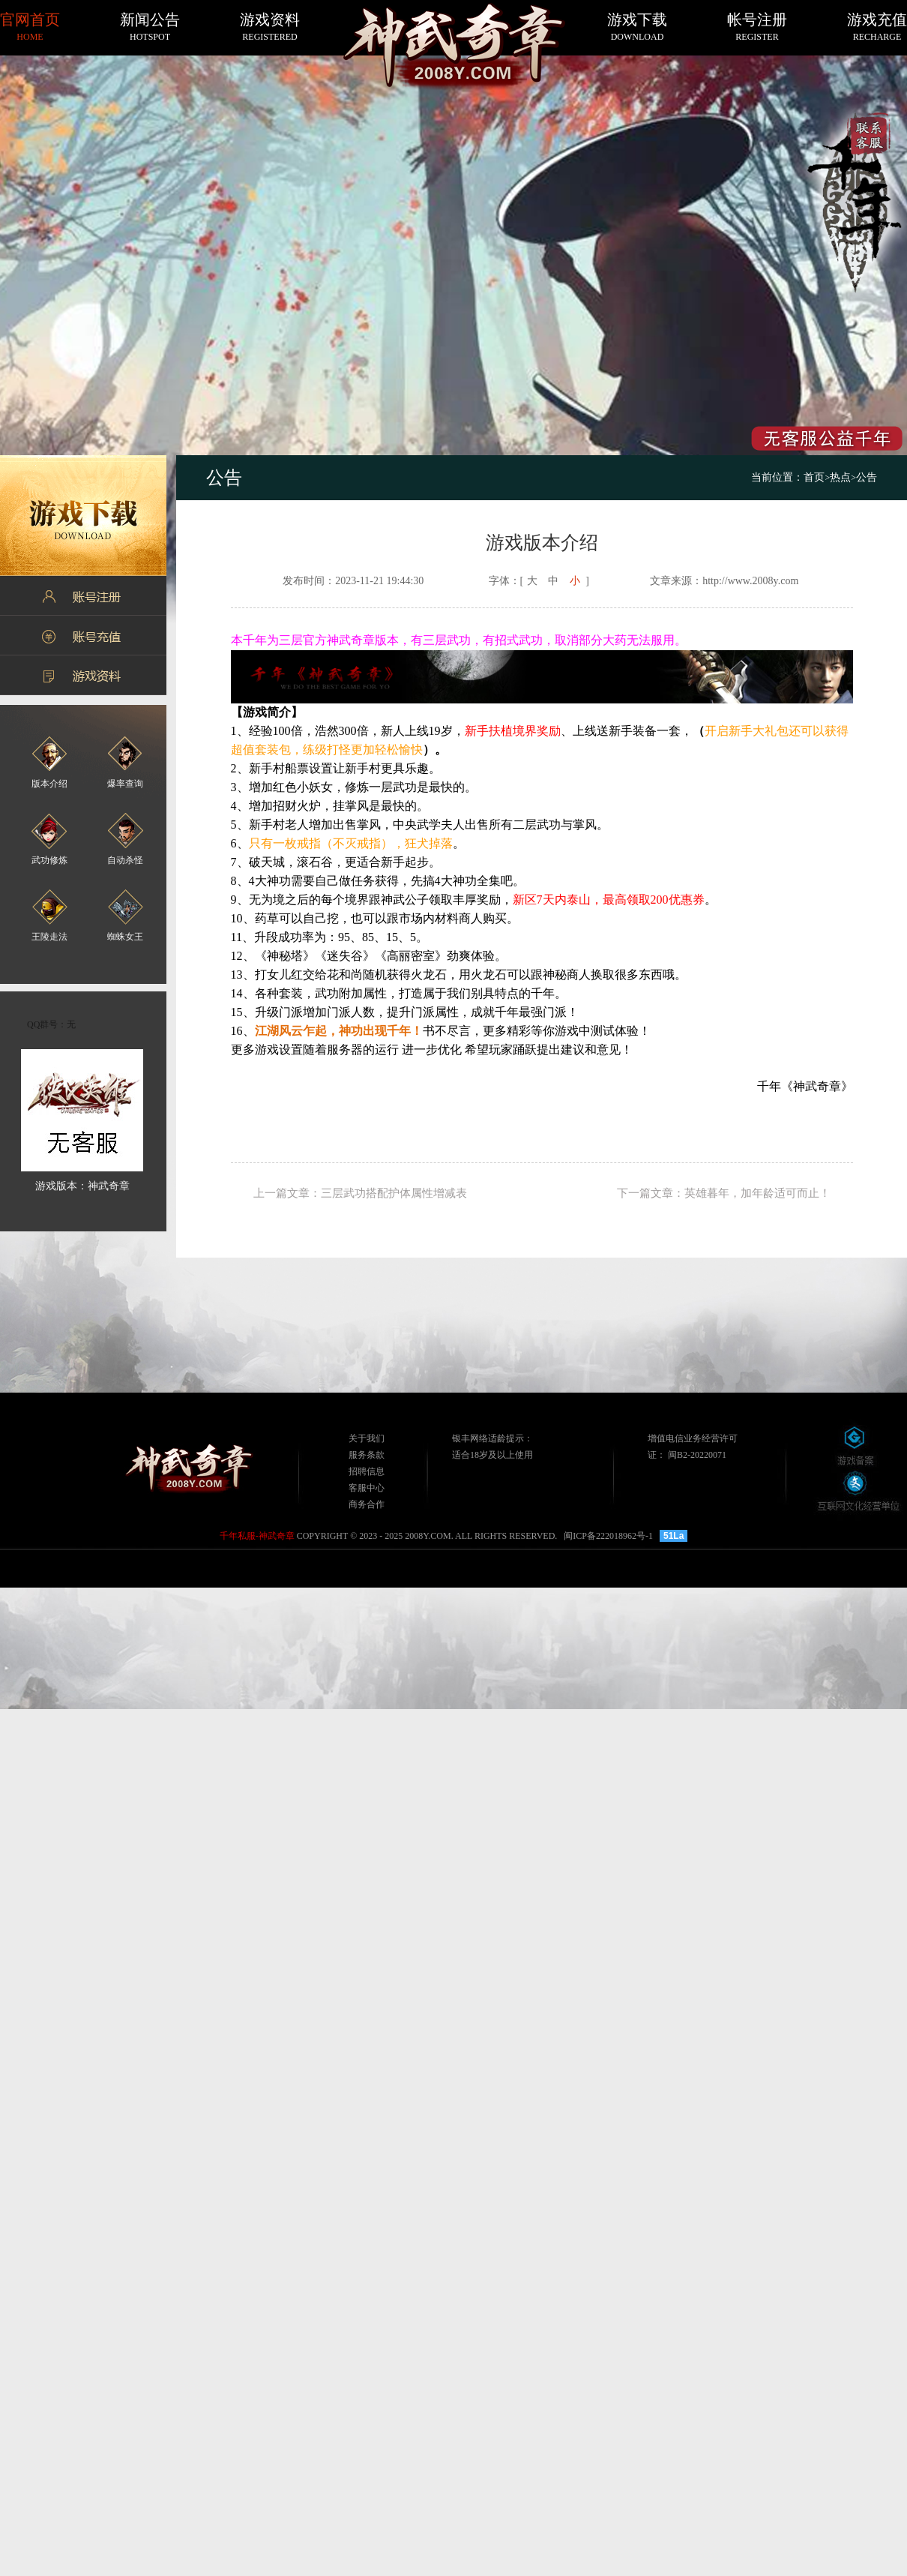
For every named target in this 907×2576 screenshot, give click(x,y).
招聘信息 (367, 1471)
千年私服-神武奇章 (257, 1536)
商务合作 (367, 1504)
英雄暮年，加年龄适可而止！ (757, 1193)
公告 (866, 477)
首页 (817, 477)
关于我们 (367, 1438)
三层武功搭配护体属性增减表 (394, 1193)
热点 (840, 477)
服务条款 (367, 1455)
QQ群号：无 (51, 1024)
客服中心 (367, 1488)
